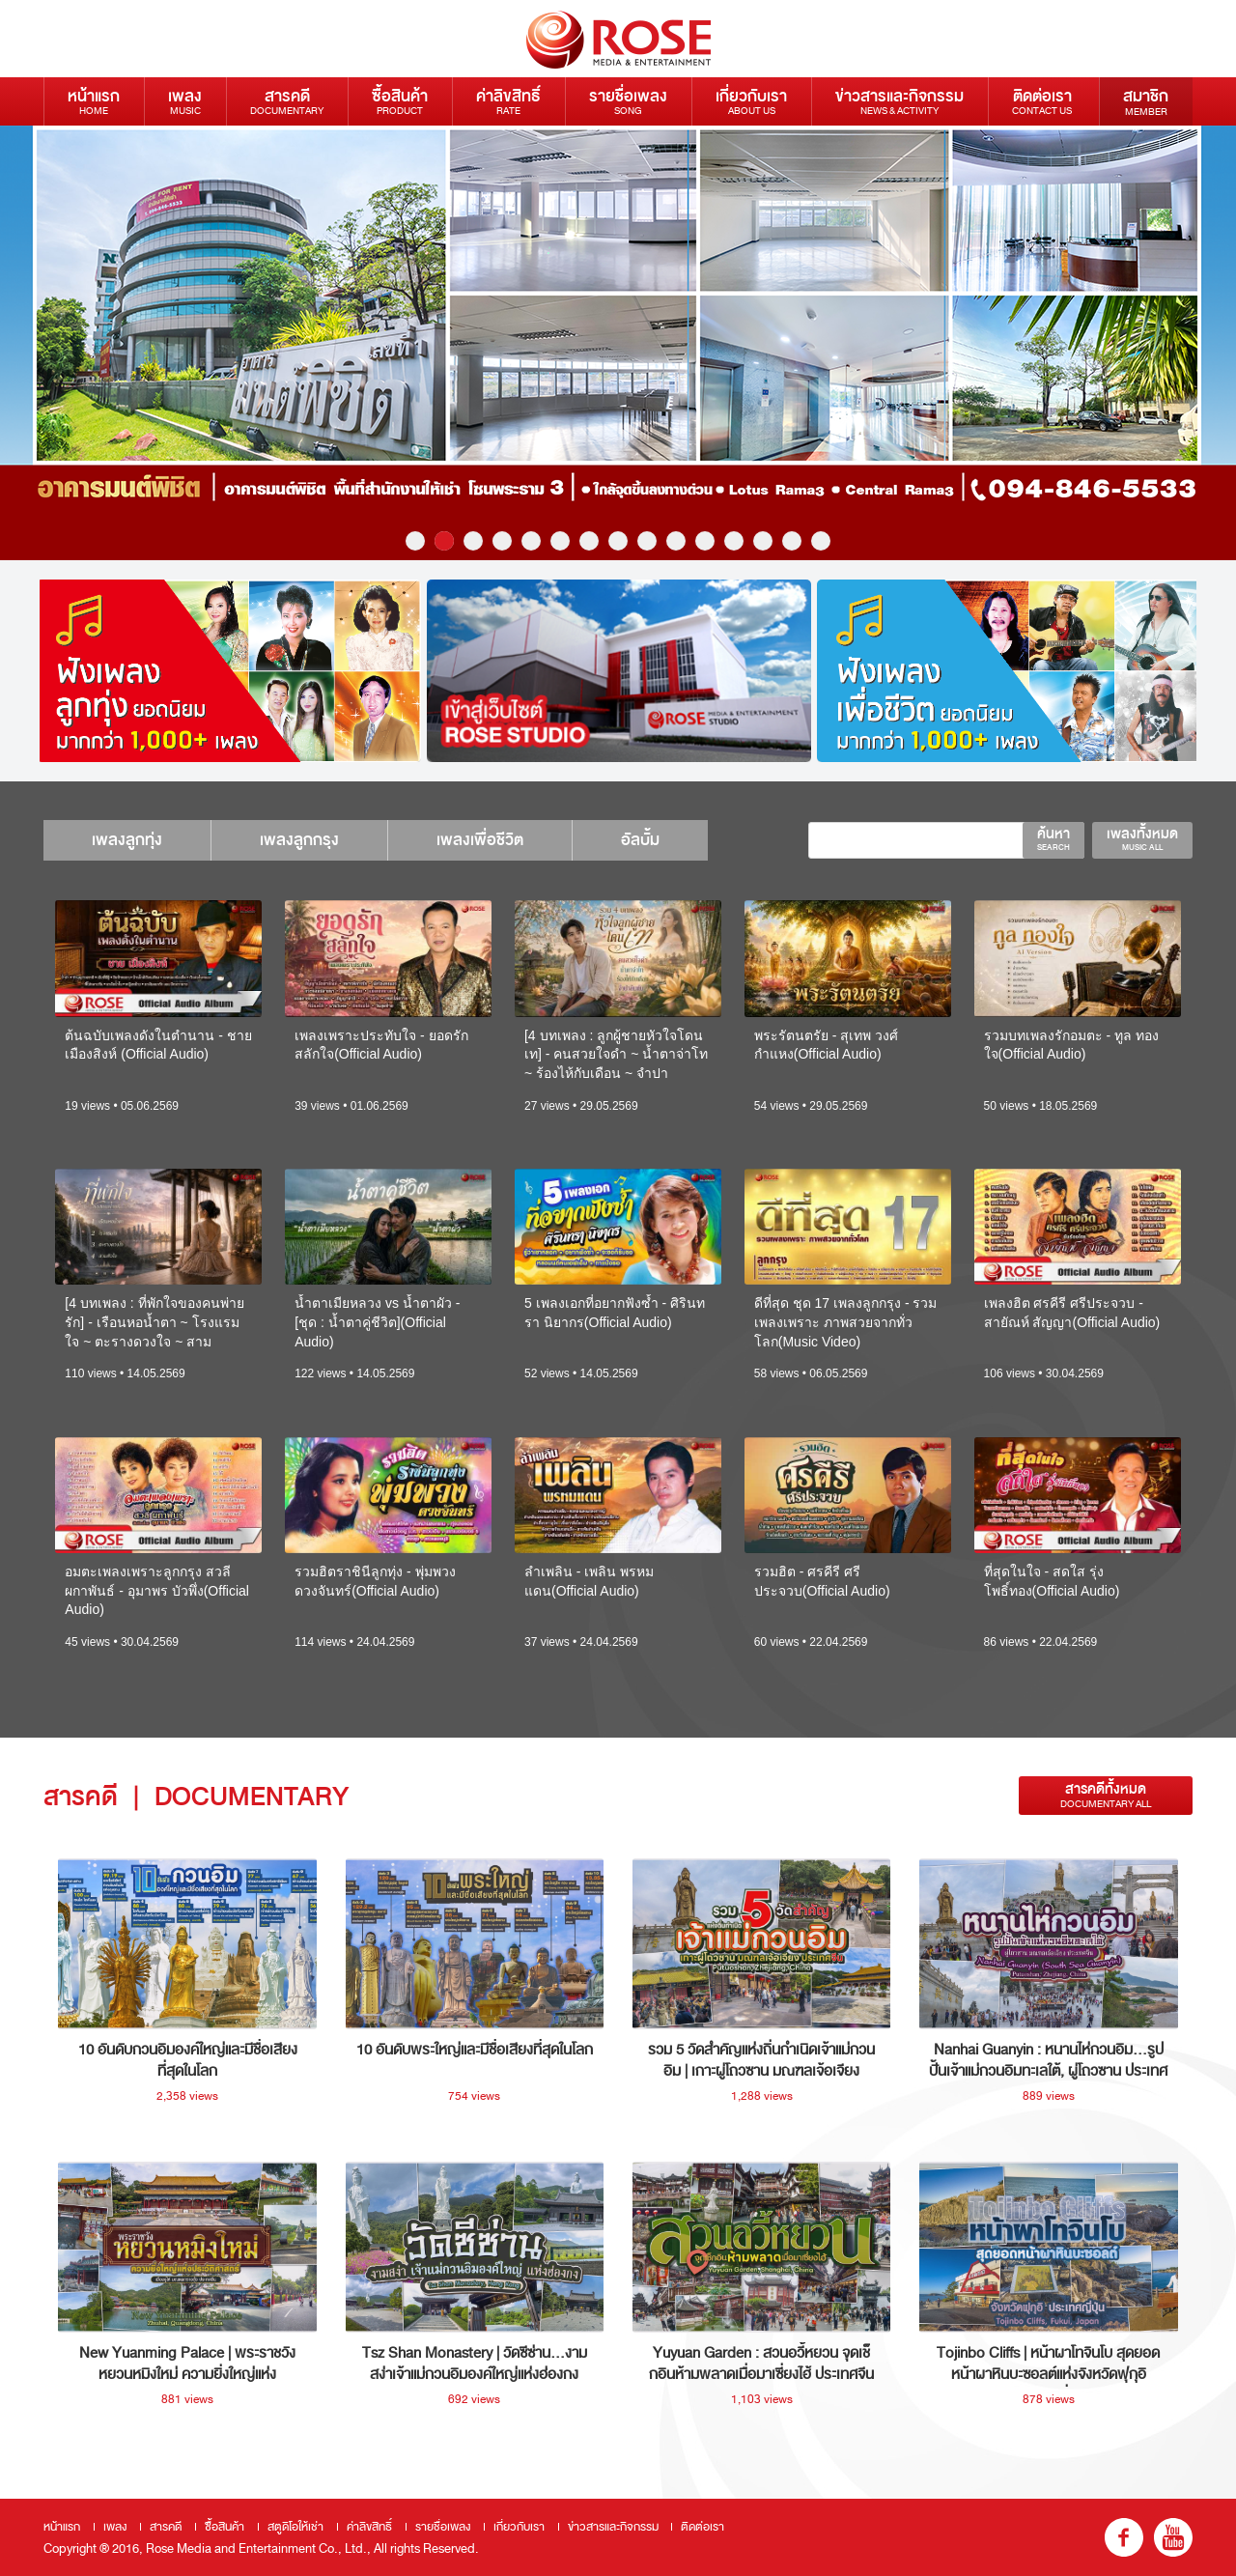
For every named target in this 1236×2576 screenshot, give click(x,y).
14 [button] (791, 541)
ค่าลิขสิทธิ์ (508, 101)
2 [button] (444, 541)
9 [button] (647, 541)
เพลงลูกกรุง (299, 840)
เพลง (185, 101)
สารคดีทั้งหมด (1106, 1795)
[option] (618, 343)
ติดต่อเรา (1042, 101)
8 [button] (618, 541)
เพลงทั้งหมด (1142, 838)
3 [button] (473, 541)
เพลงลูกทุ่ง (127, 840)
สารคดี (286, 101)
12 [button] (734, 541)
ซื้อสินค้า (400, 101)
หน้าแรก (94, 101)
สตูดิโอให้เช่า (295, 2526)
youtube (1173, 2537)
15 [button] (820, 541)
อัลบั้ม (640, 840)
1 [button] (415, 541)
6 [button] (560, 541)
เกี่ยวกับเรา (751, 101)
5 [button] (531, 541)
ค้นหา (1053, 838)
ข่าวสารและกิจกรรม (899, 101)
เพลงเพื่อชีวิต (479, 840)
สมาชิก (1145, 101)
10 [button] (676, 541)
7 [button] (589, 541)
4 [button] (502, 541)
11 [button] (705, 541)
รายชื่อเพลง (628, 101)
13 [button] (762, 541)
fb (1124, 2537)
